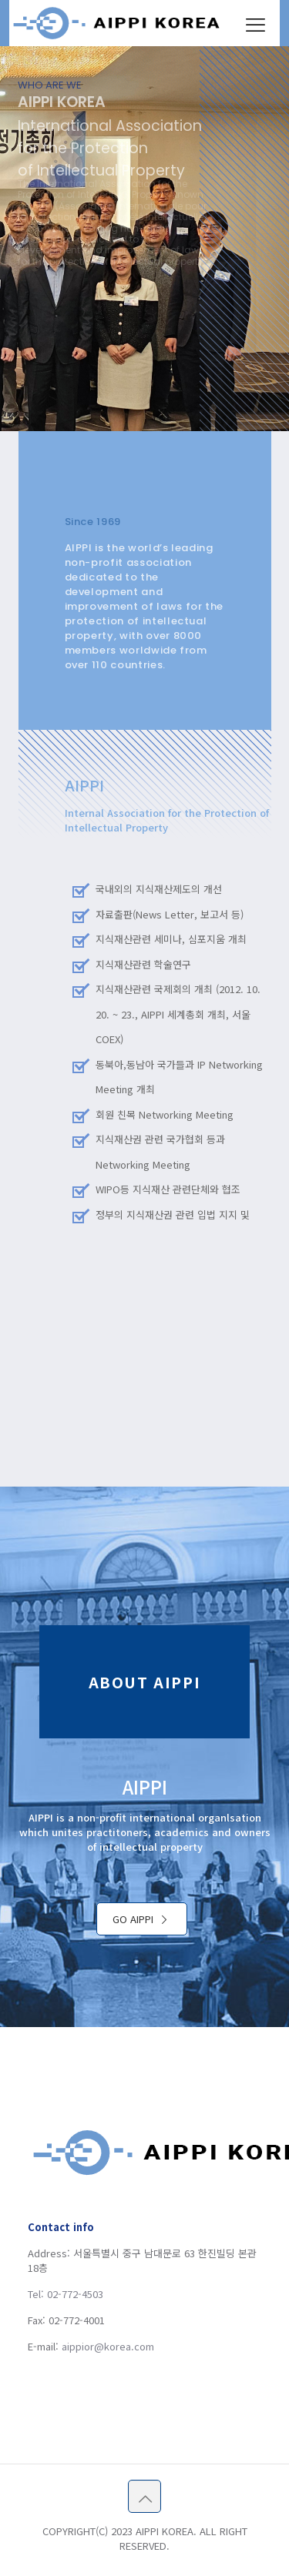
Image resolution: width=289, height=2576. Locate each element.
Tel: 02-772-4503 (65, 2294)
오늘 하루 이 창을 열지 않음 (194, 19)
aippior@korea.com (108, 2346)
